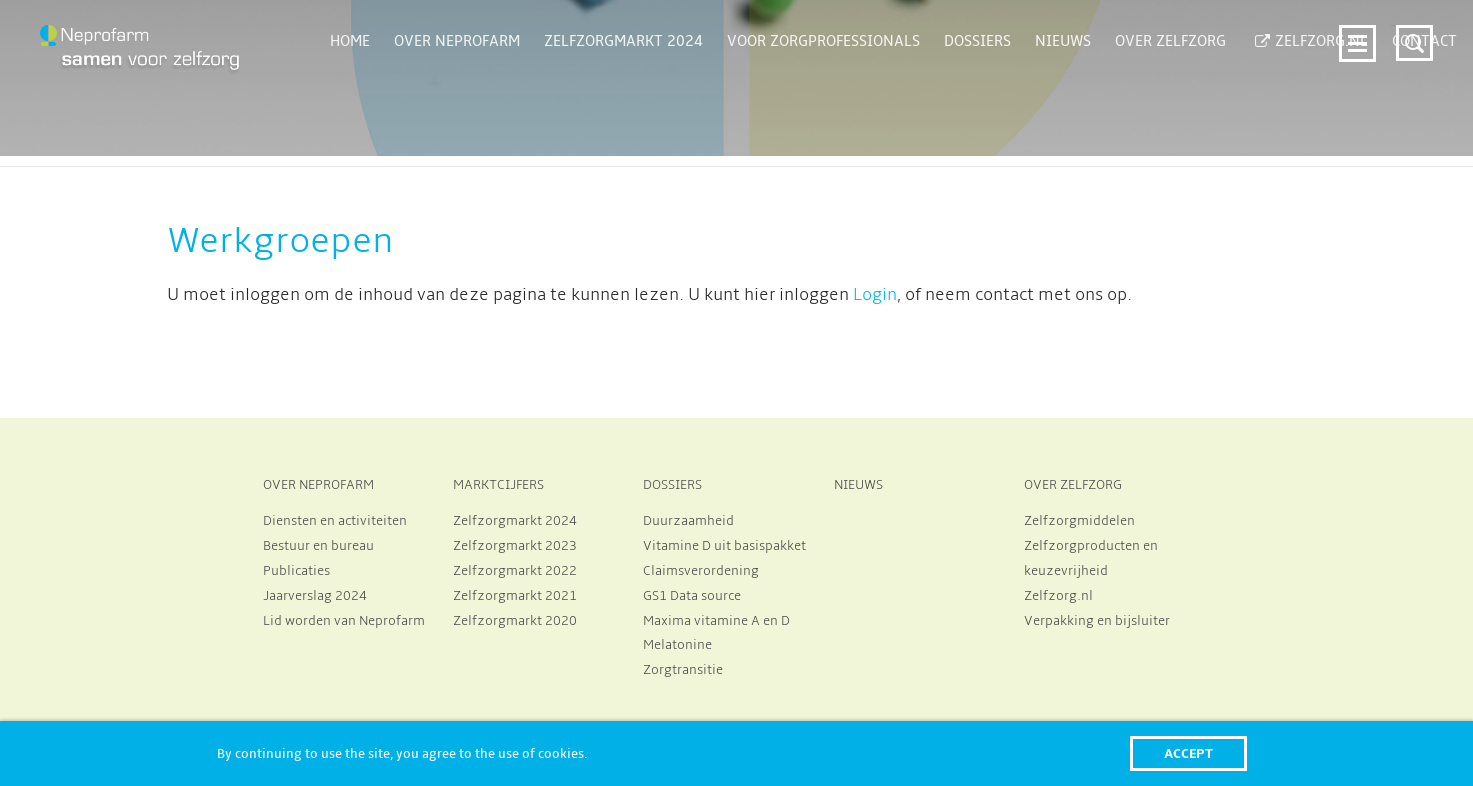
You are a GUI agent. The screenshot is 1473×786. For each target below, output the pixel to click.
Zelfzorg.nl (1058, 596)
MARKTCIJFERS (498, 485)
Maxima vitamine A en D (716, 621)
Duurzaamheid (688, 521)
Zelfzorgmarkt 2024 (515, 521)
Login (875, 295)
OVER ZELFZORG (1073, 485)
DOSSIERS (672, 485)
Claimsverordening (701, 571)
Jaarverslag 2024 (315, 596)
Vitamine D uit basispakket (724, 546)
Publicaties (296, 571)
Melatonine (677, 645)
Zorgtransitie (683, 670)
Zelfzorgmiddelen (1079, 521)
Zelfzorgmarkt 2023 (515, 546)
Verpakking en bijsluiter (1097, 621)
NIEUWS (858, 485)
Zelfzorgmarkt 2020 (515, 621)
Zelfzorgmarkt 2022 (515, 571)
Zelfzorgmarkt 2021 (515, 596)
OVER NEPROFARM (318, 485)
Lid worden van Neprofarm (344, 621)
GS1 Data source (692, 596)
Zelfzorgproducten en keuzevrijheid (1091, 558)
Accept (1188, 753)
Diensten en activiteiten (335, 521)
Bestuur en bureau (318, 546)
